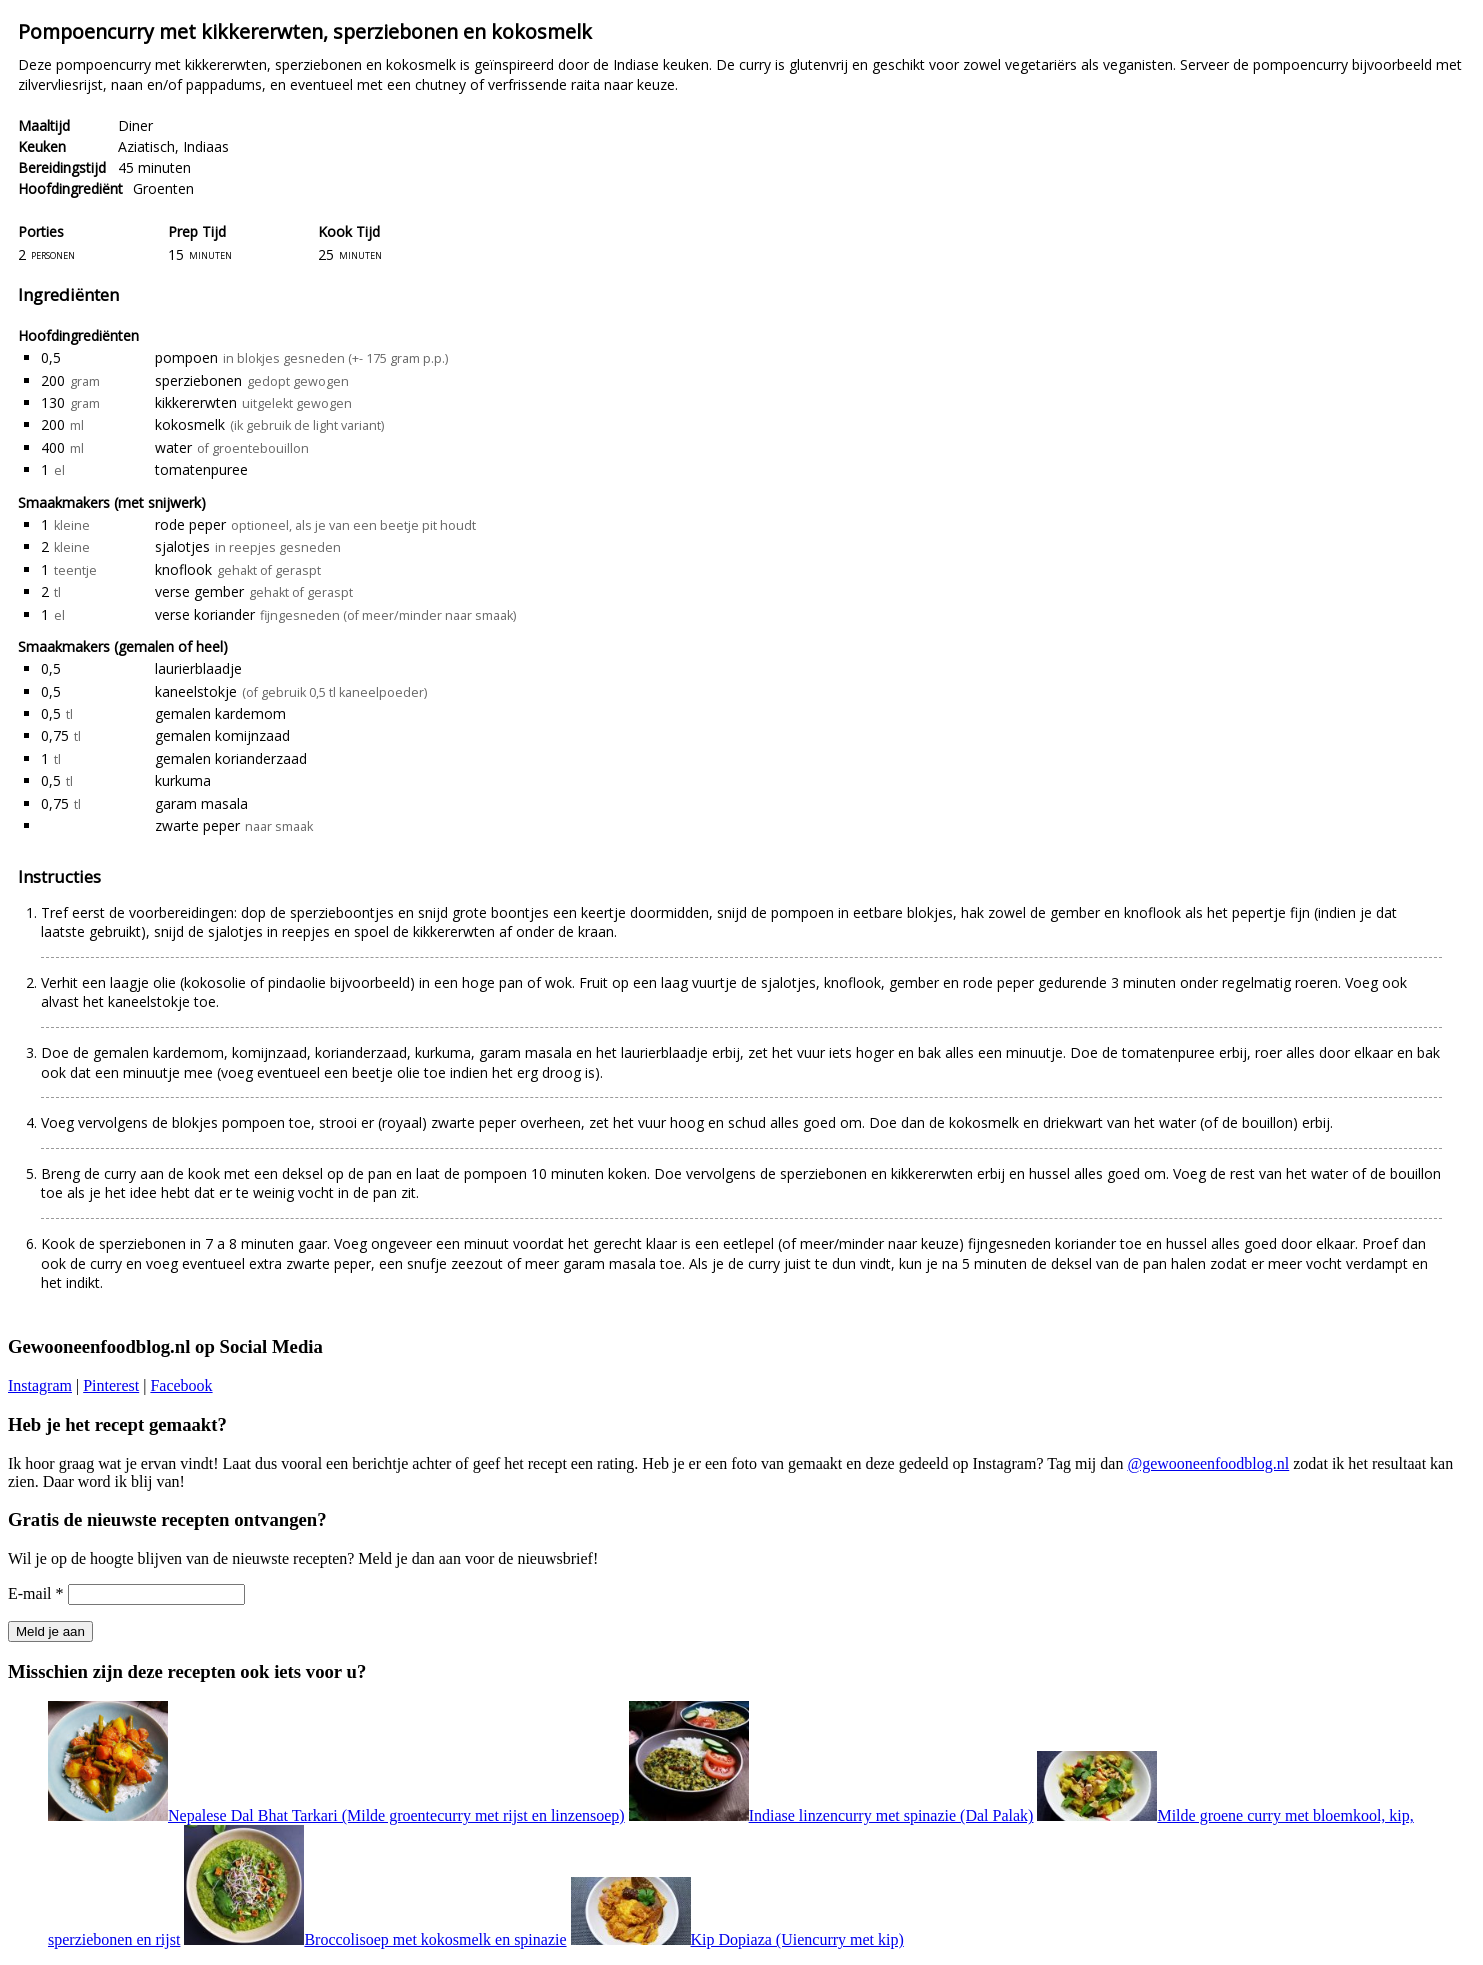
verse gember (199, 591)
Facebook (181, 1385)
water (173, 447)
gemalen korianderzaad (231, 758)
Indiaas (206, 146)
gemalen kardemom (220, 713)
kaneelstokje (196, 691)
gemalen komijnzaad (222, 735)
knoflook (183, 569)
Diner (135, 125)
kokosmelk (190, 424)
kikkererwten (196, 402)
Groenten (163, 188)
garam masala (201, 803)
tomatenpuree (201, 469)
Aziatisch (146, 146)
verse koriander (205, 614)
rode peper (190, 524)
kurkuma (183, 780)
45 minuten (154, 167)
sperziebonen (198, 380)
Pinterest (111, 1385)
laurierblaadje (198, 668)
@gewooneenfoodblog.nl (1208, 1463)
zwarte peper (197, 825)
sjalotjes (182, 546)
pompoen (186, 357)
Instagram (40, 1385)
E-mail (36, 1593)
